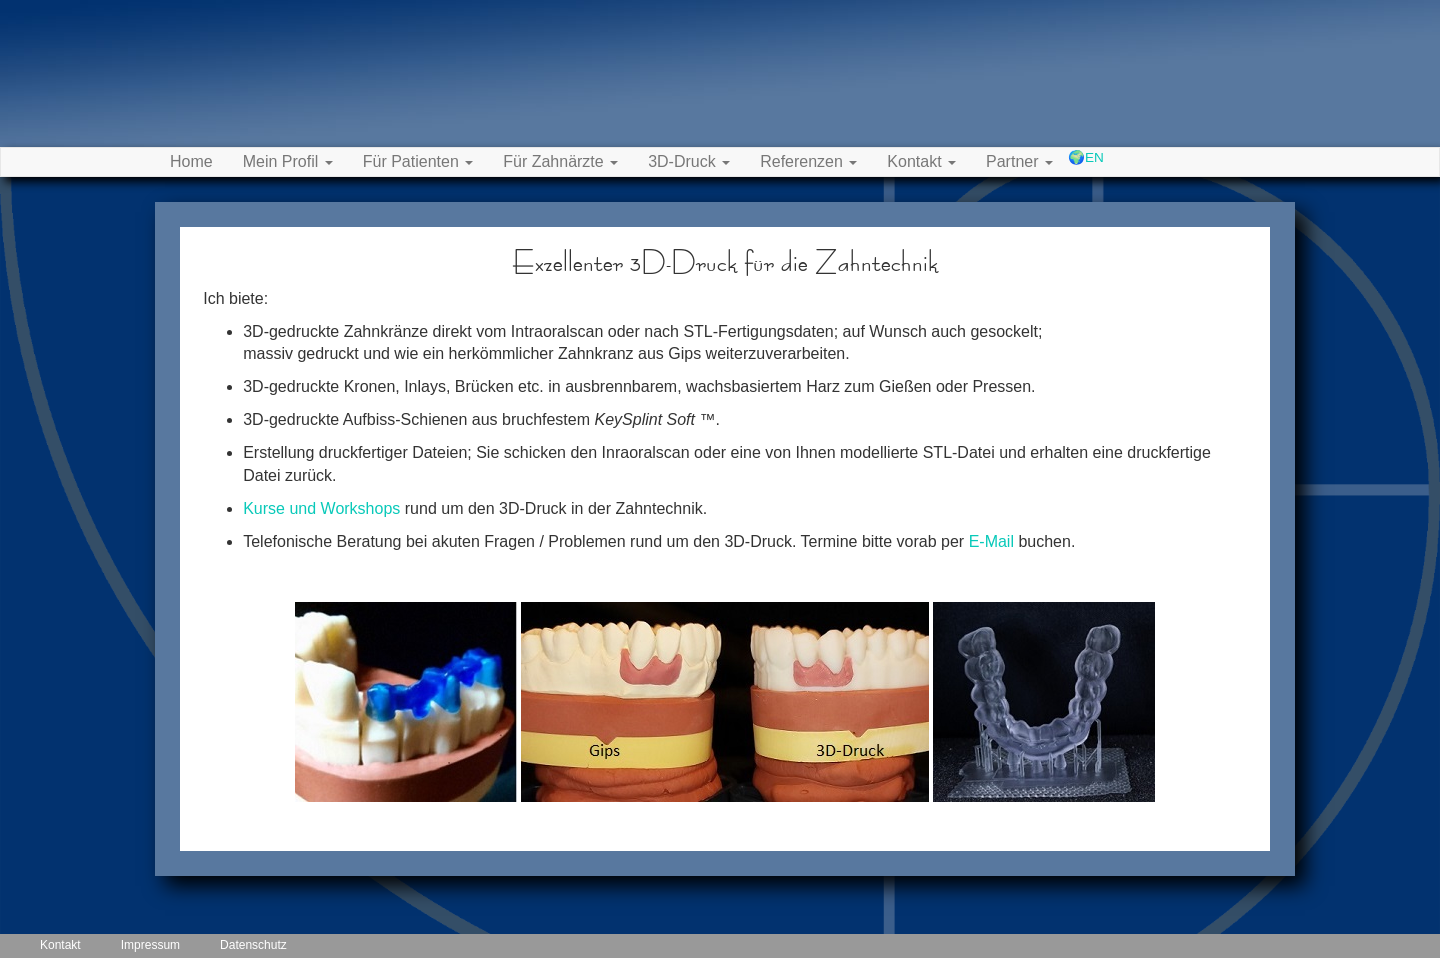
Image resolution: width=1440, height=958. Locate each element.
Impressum (150, 945)
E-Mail (991, 541)
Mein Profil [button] (288, 161)
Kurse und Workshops (321, 508)
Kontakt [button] (921, 161)
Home (191, 161)
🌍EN (1086, 157)
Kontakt (60, 945)
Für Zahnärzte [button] (560, 161)
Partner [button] (1019, 161)
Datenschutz (253, 945)
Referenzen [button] (808, 161)
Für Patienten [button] (418, 161)
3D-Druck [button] (689, 161)
